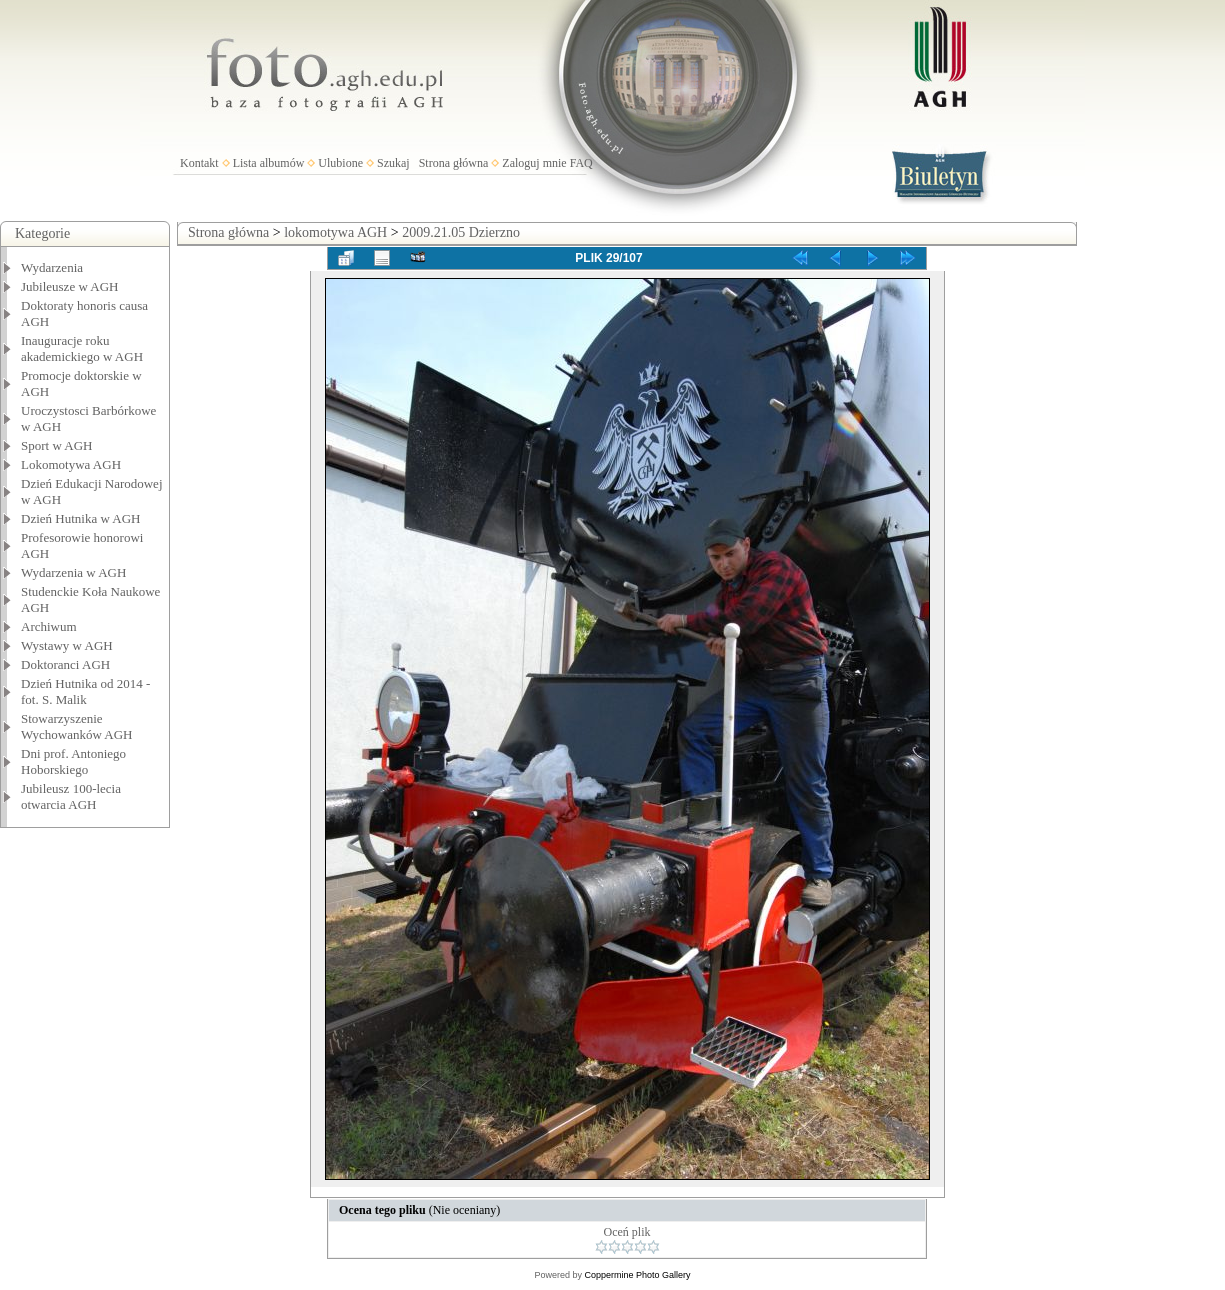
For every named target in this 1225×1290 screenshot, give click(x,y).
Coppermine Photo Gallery (637, 1275)
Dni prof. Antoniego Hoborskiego (73, 761)
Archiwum (49, 626)
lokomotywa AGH (335, 232)
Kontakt (199, 163)
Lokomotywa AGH (71, 464)
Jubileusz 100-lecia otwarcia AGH (71, 796)
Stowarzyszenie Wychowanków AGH (77, 726)
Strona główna (454, 163)
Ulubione (340, 163)
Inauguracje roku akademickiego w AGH (82, 348)
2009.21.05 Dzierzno (461, 232)
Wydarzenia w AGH (73, 572)
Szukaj (393, 163)
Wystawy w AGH (67, 645)
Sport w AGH (57, 445)
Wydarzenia (52, 267)
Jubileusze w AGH (70, 286)
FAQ (581, 163)
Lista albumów (269, 163)
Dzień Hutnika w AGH (81, 518)
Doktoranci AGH (65, 664)
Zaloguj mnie (534, 163)
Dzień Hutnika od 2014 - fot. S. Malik (85, 691)
